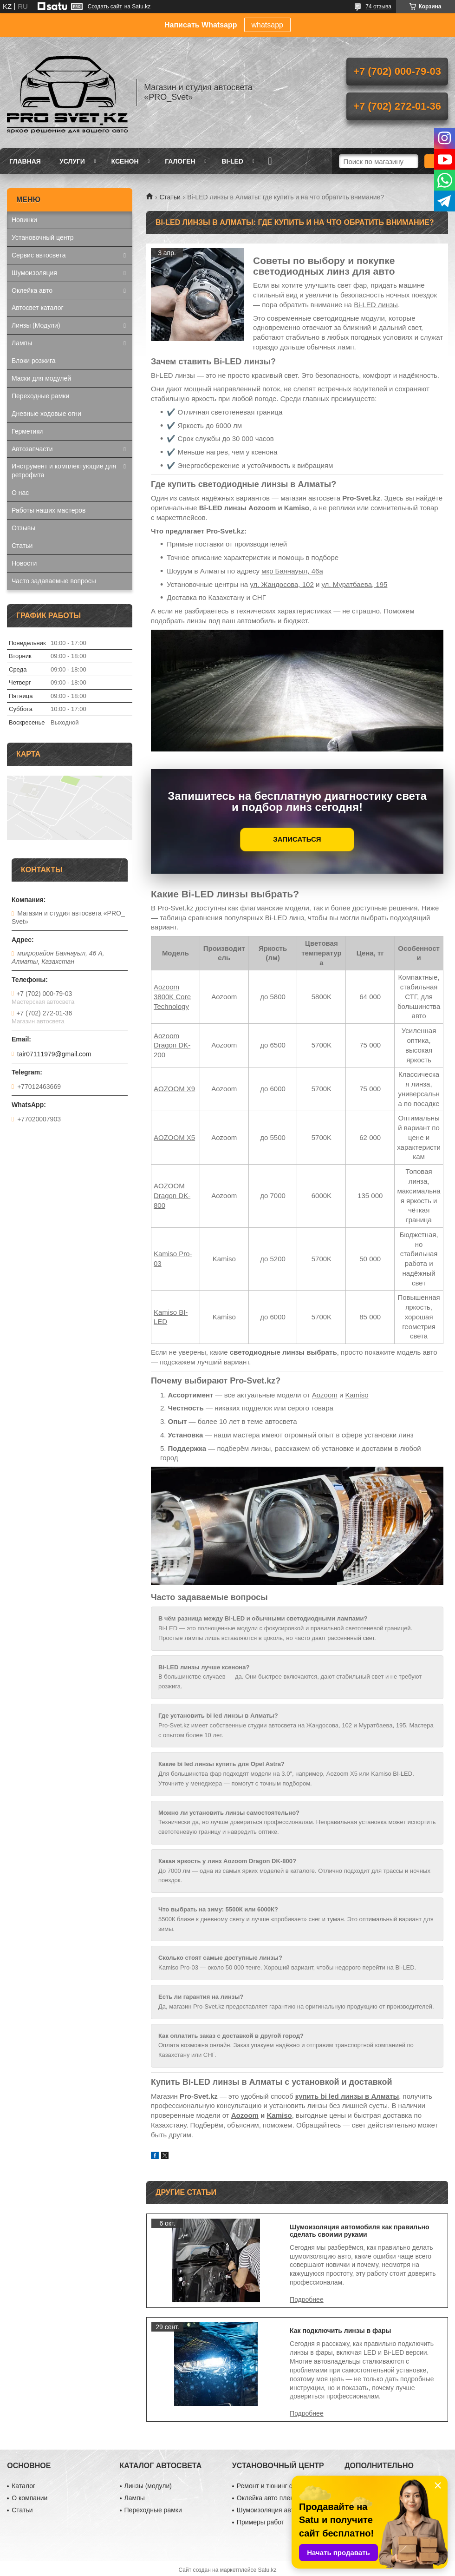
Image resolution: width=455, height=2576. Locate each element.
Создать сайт (105, 6)
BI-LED (232, 161)
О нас (20, 492)
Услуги (72, 161)
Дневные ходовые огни (46, 413)
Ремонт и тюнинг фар (269, 2486)
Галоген (180, 161)
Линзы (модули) (148, 2486)
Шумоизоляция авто (267, 2510)
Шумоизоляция (34, 273)
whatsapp (268, 25)
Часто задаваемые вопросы (54, 581)
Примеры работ (260, 2522)
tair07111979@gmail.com (54, 1054)
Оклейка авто (32, 290)
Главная (25, 161)
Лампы (22, 343)
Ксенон (125, 161)
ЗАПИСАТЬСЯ (297, 839)
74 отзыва (378, 6)
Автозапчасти (32, 449)
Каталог (23, 2486)
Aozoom (325, 1395)
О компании (29, 2498)
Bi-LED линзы (376, 305)
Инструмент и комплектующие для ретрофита (64, 470)
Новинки (24, 220)
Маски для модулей (41, 378)
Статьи (169, 197)
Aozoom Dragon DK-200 (172, 1045)
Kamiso (356, 1395)
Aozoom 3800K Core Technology (172, 996)
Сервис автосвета (38, 255)
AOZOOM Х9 (174, 1089)
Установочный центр (43, 237)
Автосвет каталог (38, 307)
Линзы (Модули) (36, 325)
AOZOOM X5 (174, 1137)
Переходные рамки (40, 396)
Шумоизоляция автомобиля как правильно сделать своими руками (359, 2230)
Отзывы (23, 528)
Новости (24, 563)
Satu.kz (267, 2570)
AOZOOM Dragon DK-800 (172, 1195)
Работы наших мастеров (48, 510)
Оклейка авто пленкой (270, 2498)
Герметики (27, 431)
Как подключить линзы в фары (340, 2330)
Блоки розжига (34, 360)
